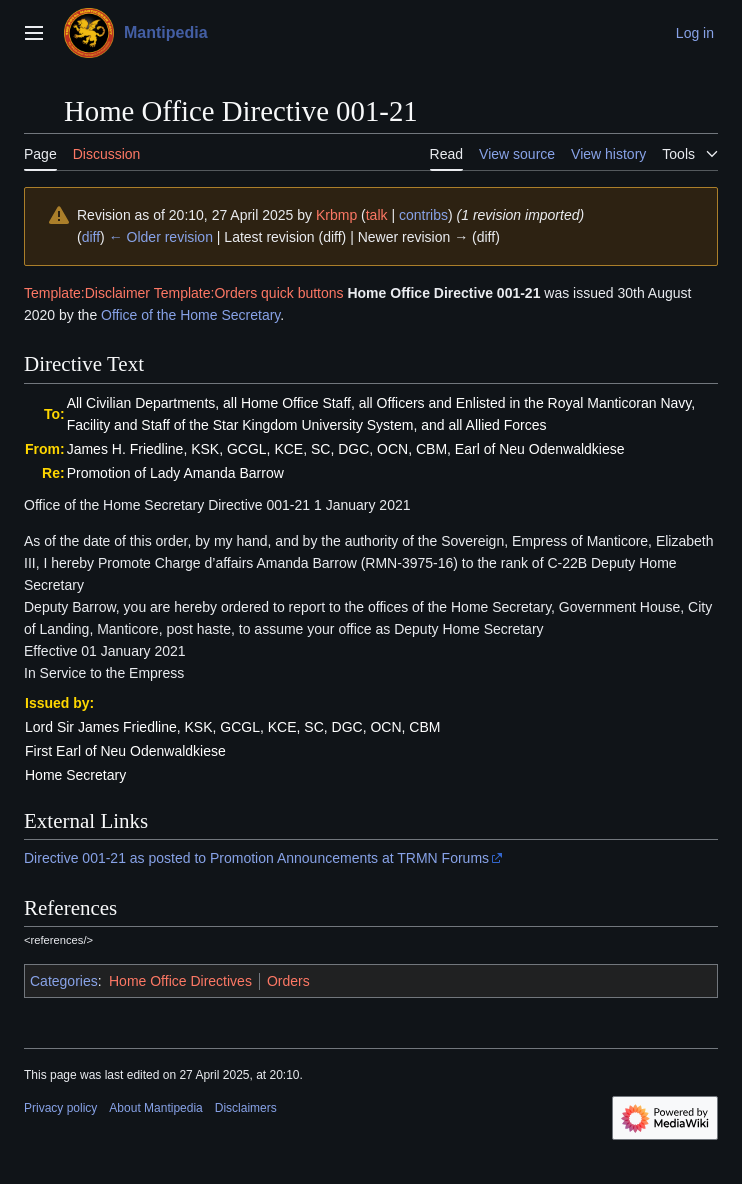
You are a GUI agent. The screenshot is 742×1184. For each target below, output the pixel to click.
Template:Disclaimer (87, 293)
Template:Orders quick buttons (249, 293)
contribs (423, 215)
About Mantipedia (155, 1108)
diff (91, 237)
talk (377, 215)
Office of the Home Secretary (190, 315)
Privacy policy (60, 1108)
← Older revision (161, 237)
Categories (64, 981)
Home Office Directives (180, 981)
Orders (288, 981)
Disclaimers (246, 1108)
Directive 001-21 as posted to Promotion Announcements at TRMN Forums (256, 858)
